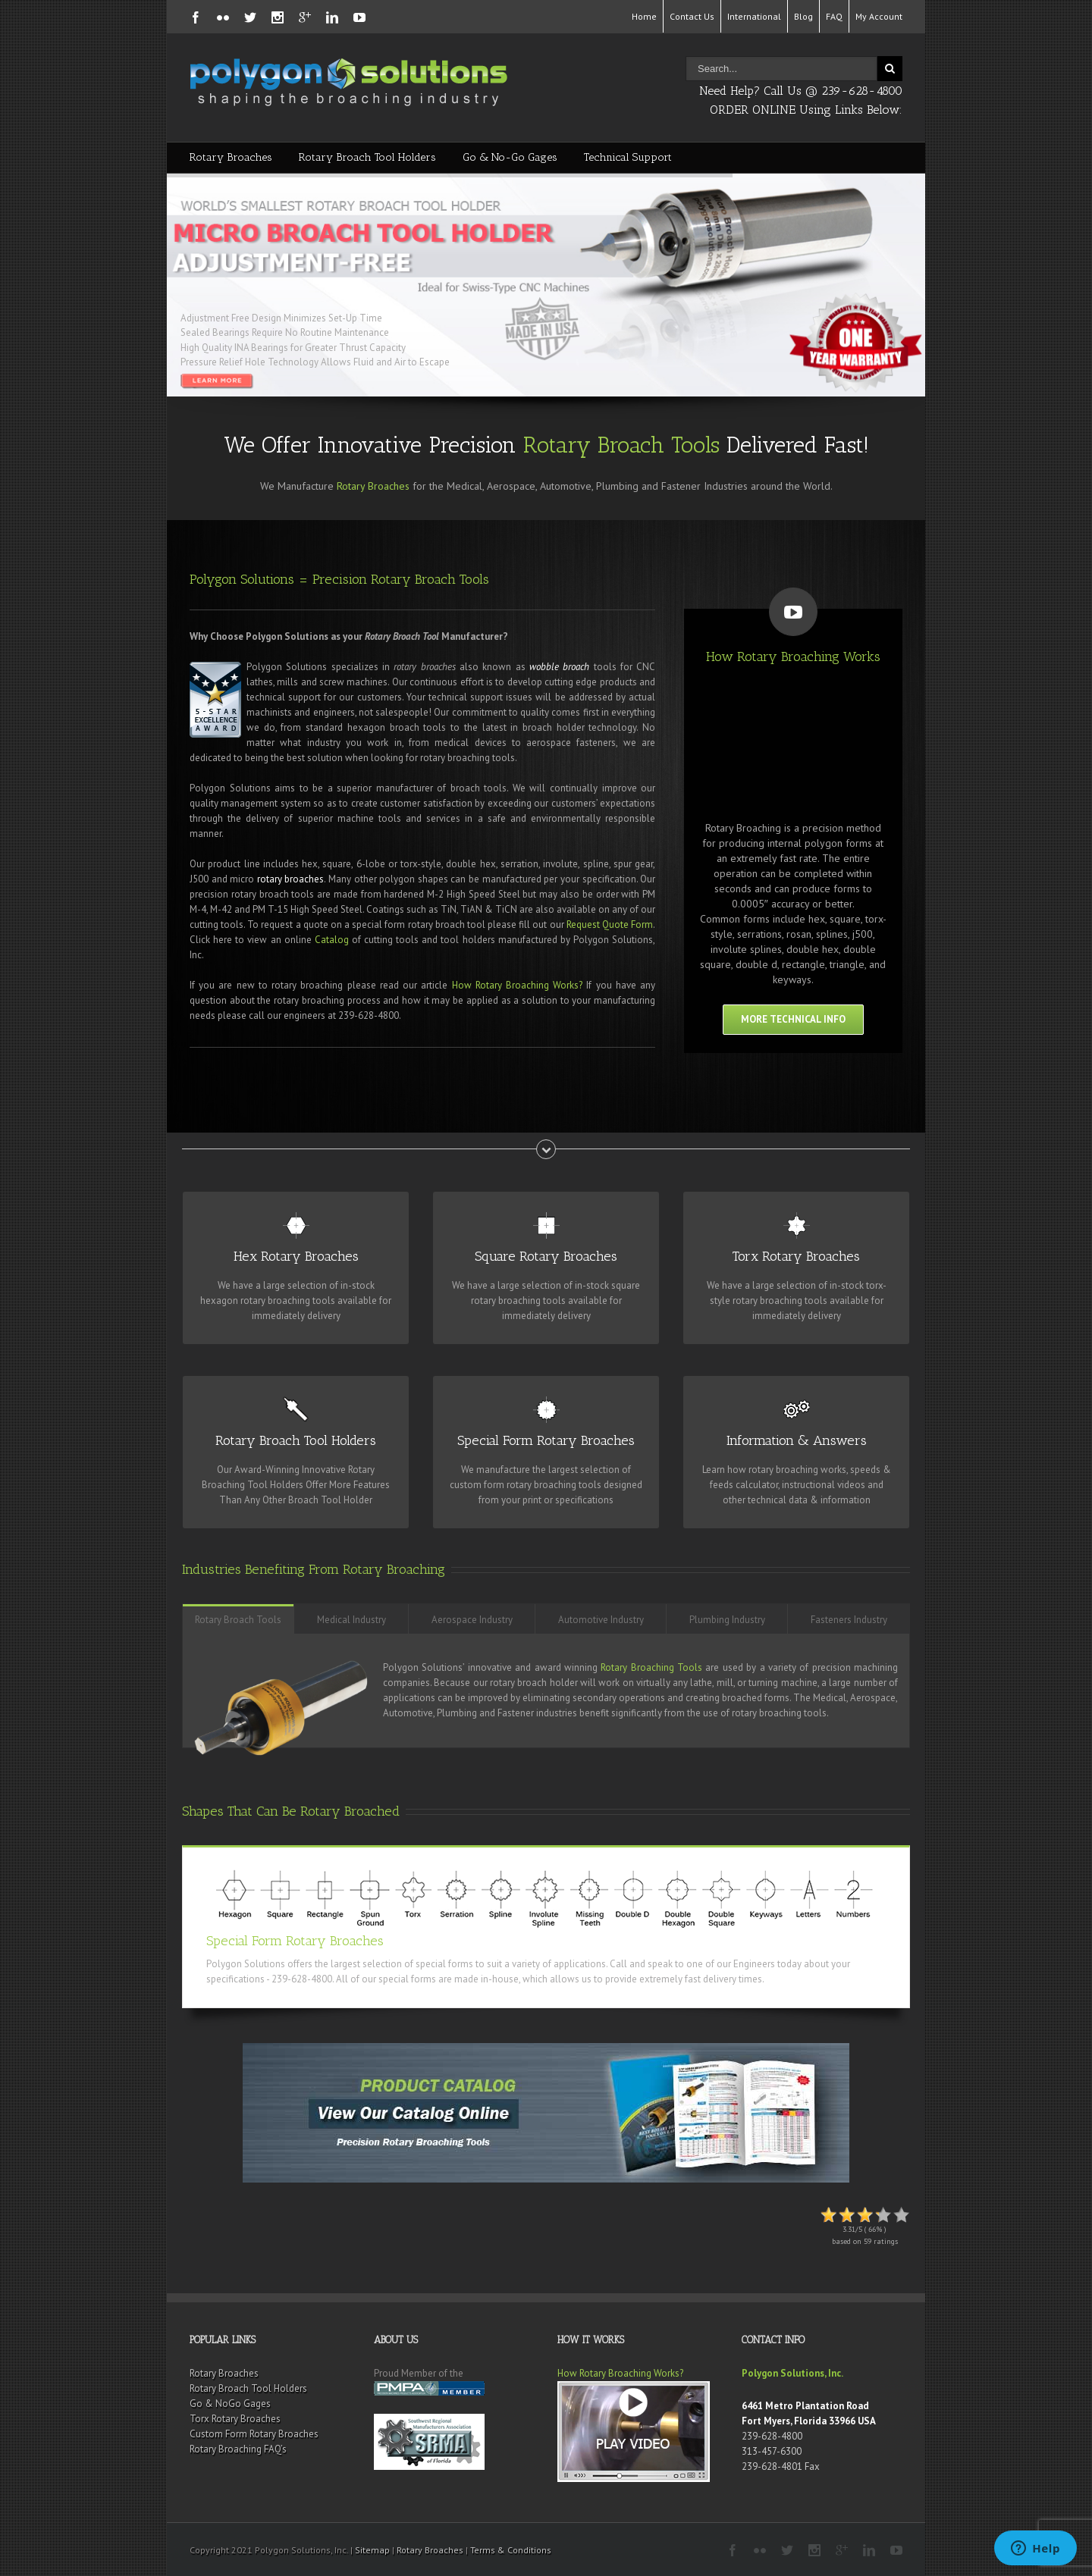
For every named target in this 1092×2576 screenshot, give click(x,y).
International (754, 16)
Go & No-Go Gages (510, 157)
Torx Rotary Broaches (235, 2418)
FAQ (834, 16)
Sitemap (372, 2550)
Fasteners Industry (849, 1619)
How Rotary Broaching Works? (517, 985)
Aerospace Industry (472, 1619)
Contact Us (692, 16)
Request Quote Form (609, 924)
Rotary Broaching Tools (651, 1667)
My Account (878, 16)
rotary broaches (291, 879)
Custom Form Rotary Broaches (254, 2433)
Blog (803, 16)
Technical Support (628, 157)
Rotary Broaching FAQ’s (238, 2449)
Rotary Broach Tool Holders (367, 157)
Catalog (332, 939)
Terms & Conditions (510, 2550)
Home (644, 16)
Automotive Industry (601, 1619)
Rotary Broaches (231, 157)
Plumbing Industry (727, 1619)
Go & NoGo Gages (230, 2403)
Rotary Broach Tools (621, 445)
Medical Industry (351, 1619)
